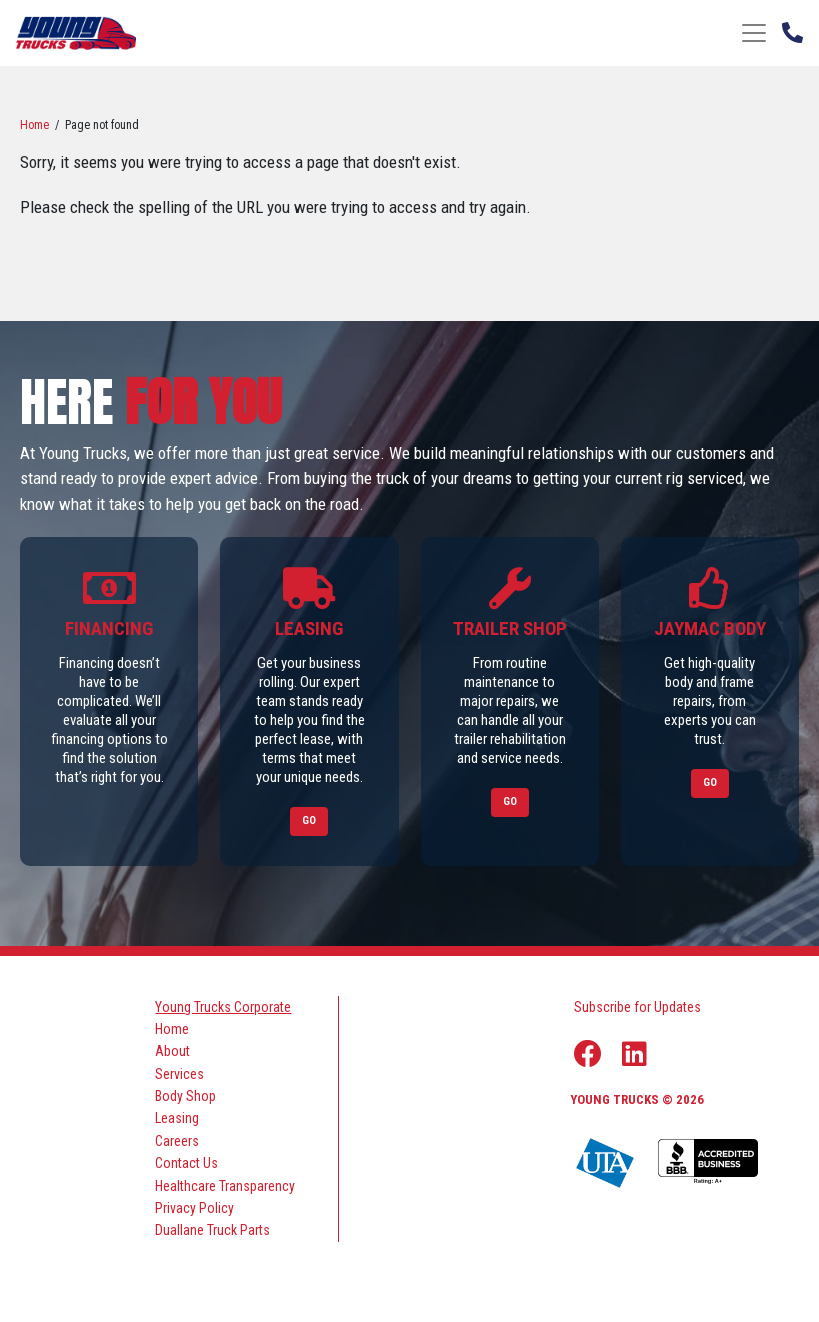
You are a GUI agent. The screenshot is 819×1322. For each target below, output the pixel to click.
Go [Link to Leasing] (309, 820)
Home (34, 125)
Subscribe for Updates (637, 1007)
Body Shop (185, 1096)
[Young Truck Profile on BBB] (708, 1163)
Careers (177, 1141)
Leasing (177, 1118)
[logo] (76, 32)
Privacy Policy (194, 1208)
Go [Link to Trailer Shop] (510, 801)
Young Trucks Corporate (223, 1007)
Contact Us (186, 1163)
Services (179, 1074)
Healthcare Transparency (225, 1186)
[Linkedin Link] (634, 1054)
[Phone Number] (792, 31)
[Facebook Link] (588, 1054)
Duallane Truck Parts (212, 1230)
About (172, 1051)
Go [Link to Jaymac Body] (710, 782)
